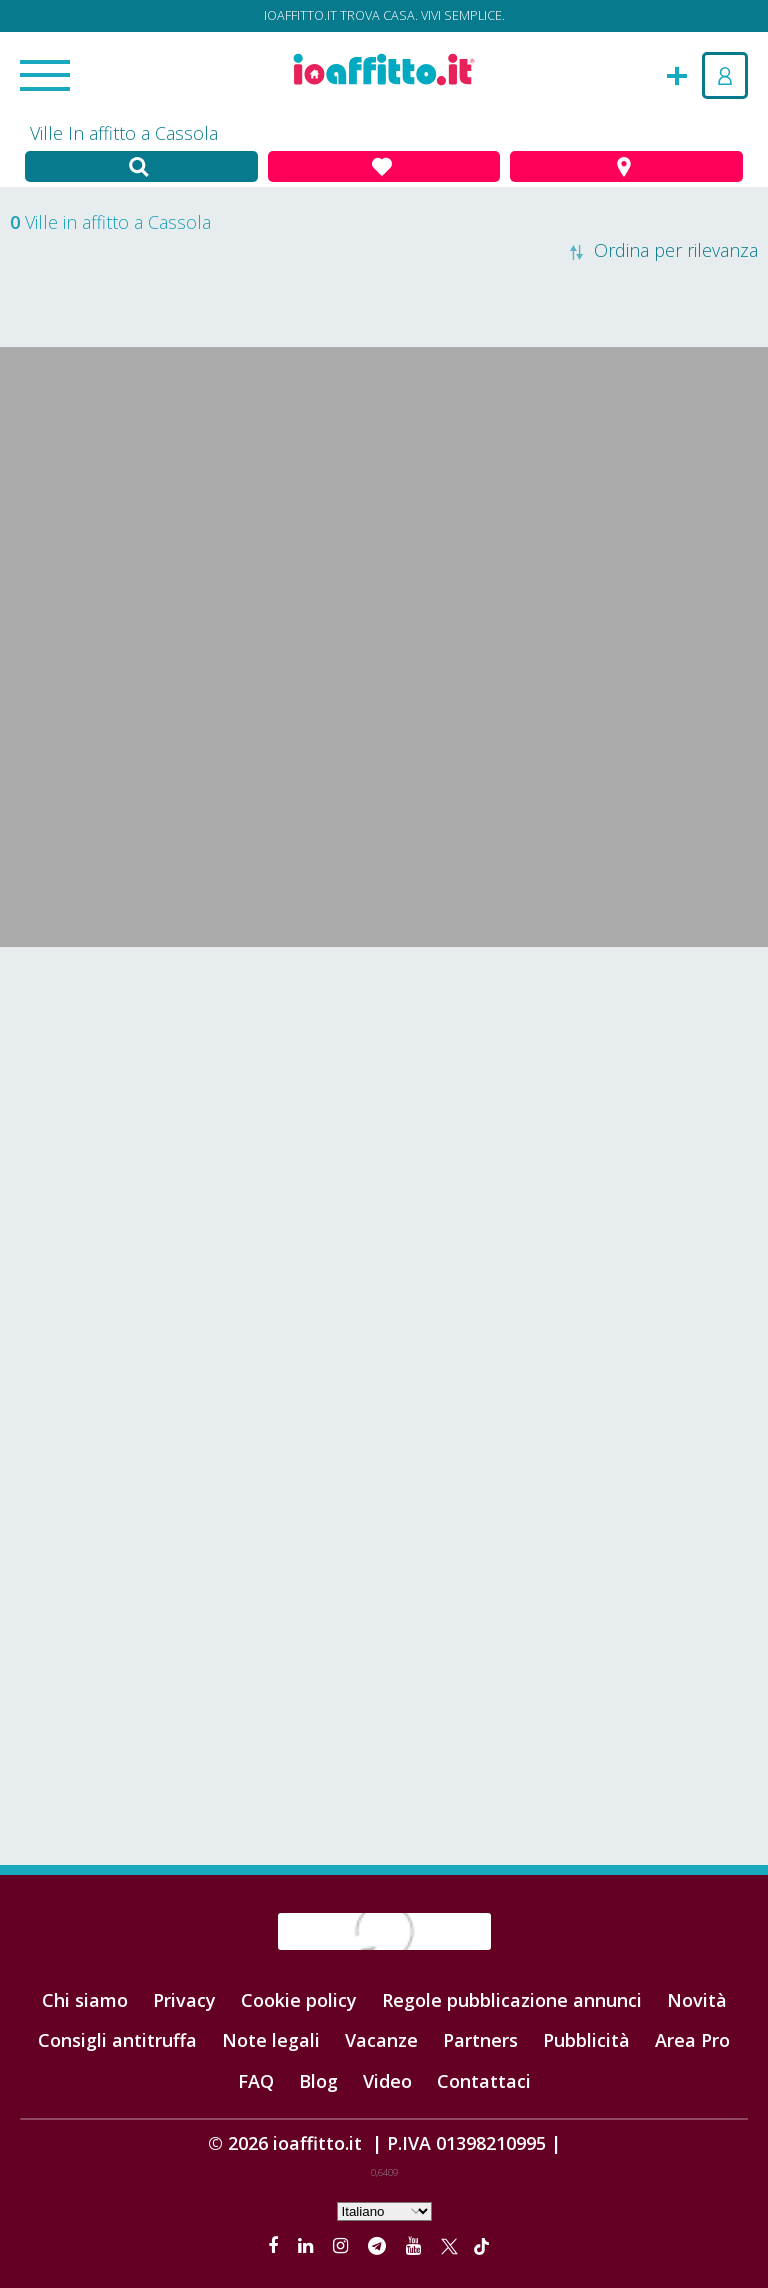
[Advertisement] (384, 1107)
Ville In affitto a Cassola (124, 133)
